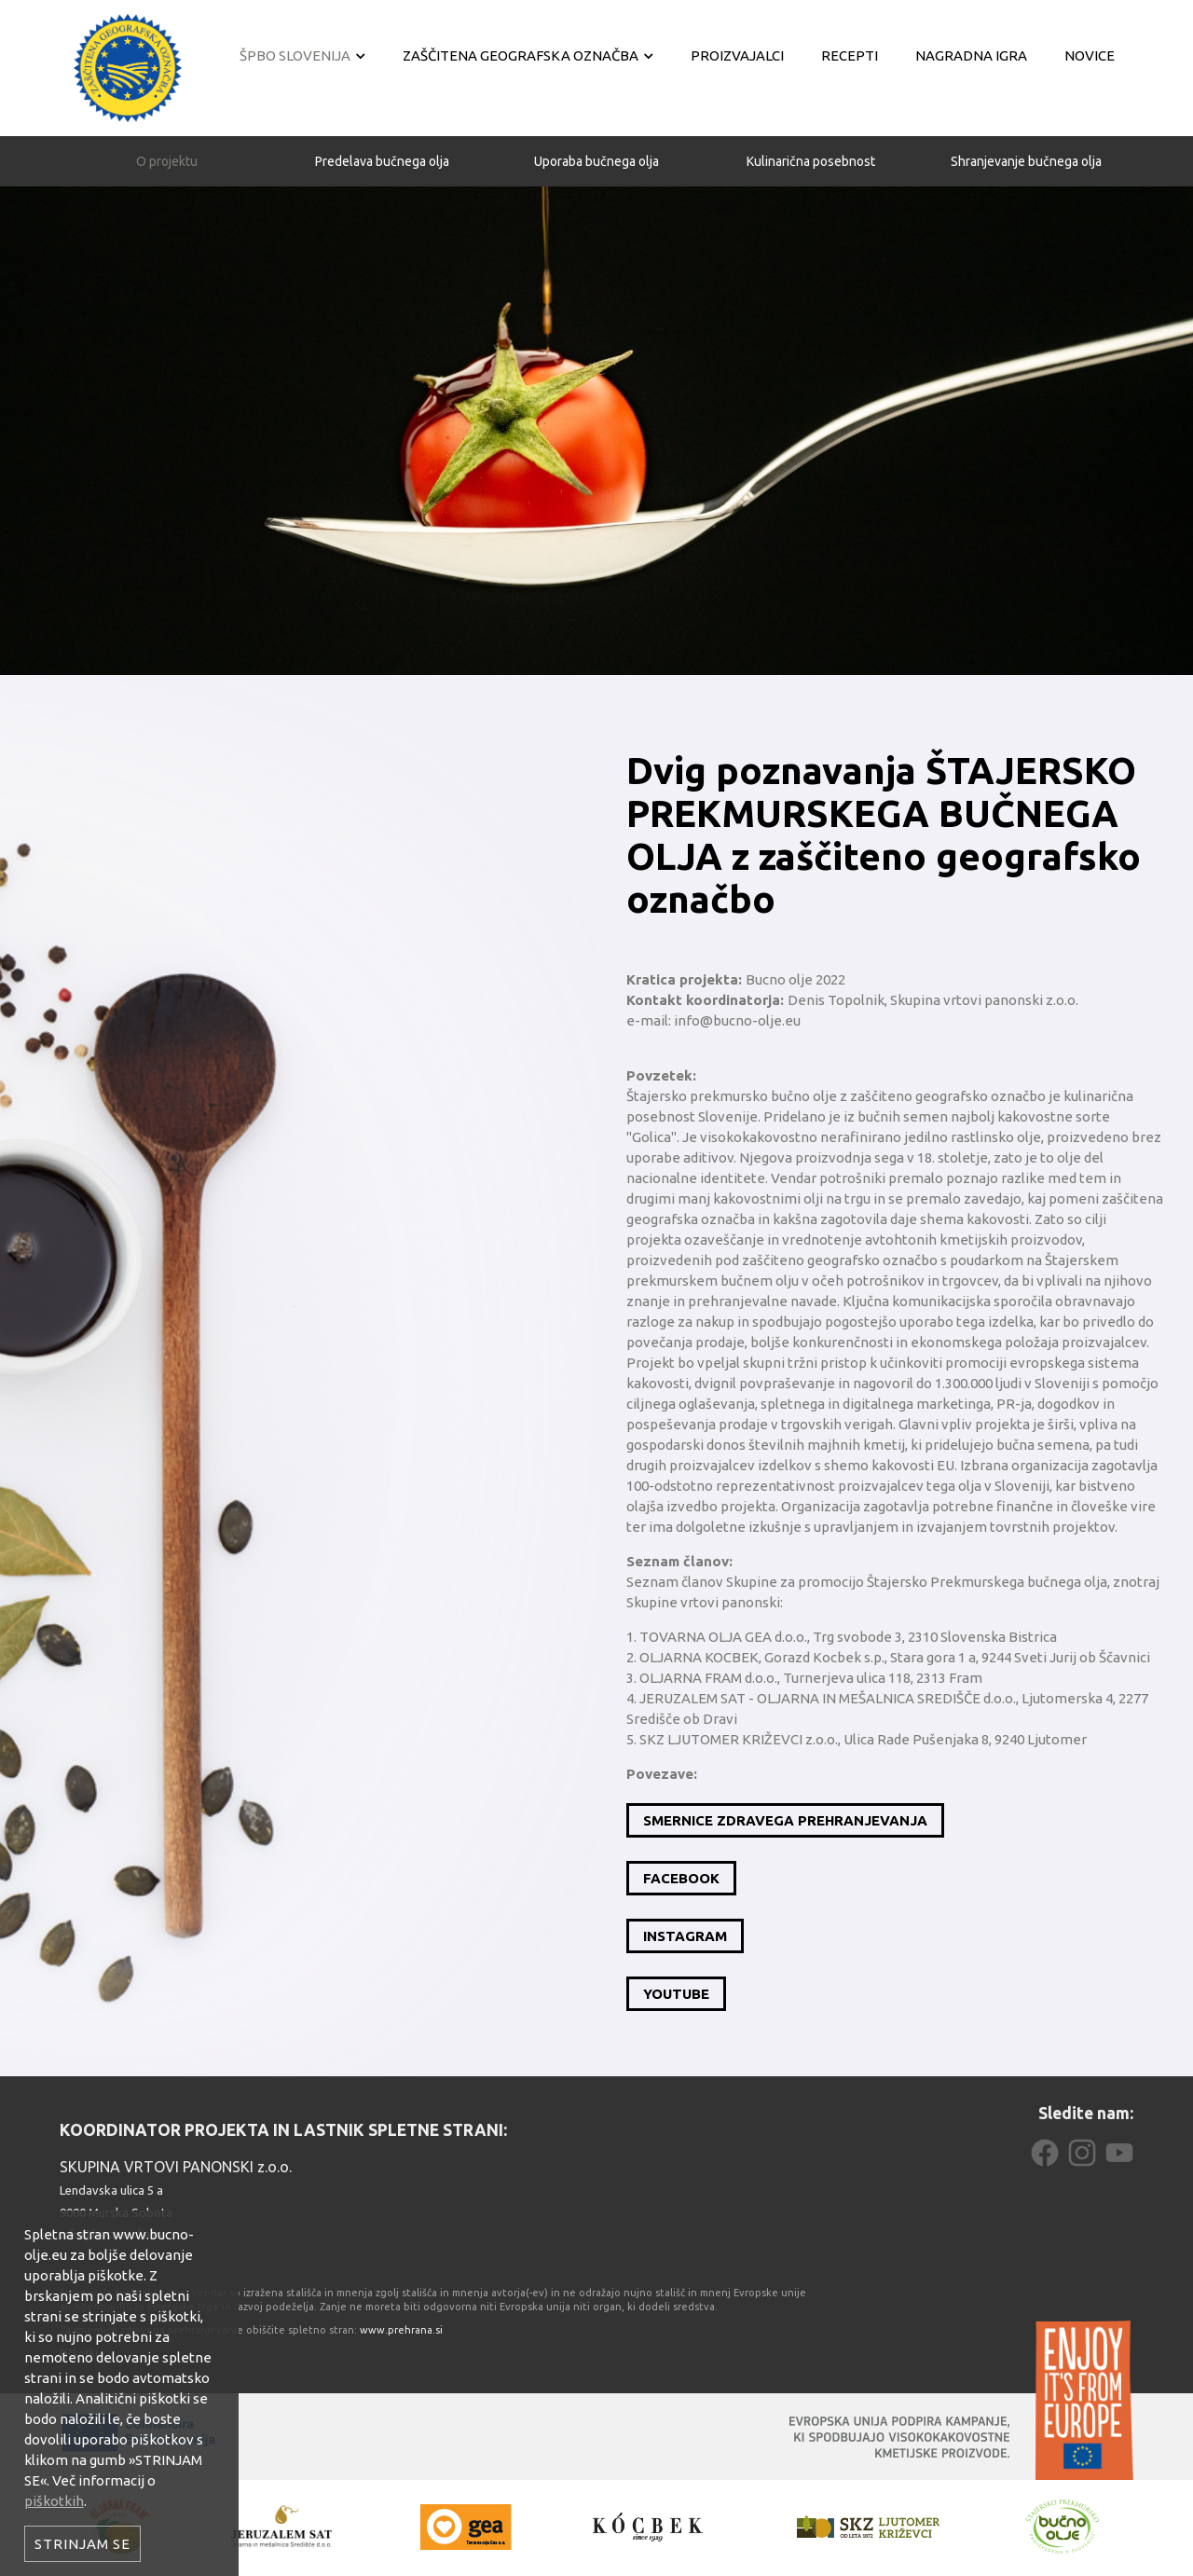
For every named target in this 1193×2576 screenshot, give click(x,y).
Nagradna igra (971, 55)
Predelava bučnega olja (382, 137)
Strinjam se (82, 2544)
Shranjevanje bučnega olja (1026, 137)
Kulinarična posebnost (811, 137)
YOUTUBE (676, 1994)
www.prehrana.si (401, 2329)
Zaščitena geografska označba (520, 55)
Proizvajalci (737, 55)
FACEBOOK (681, 1878)
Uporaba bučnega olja (596, 137)
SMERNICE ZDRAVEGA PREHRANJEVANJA (785, 1820)
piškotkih (54, 2501)
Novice (1089, 55)
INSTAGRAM (685, 1936)
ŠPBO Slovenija (295, 55)
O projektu (167, 137)
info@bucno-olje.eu (113, 2233)
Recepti (849, 55)
